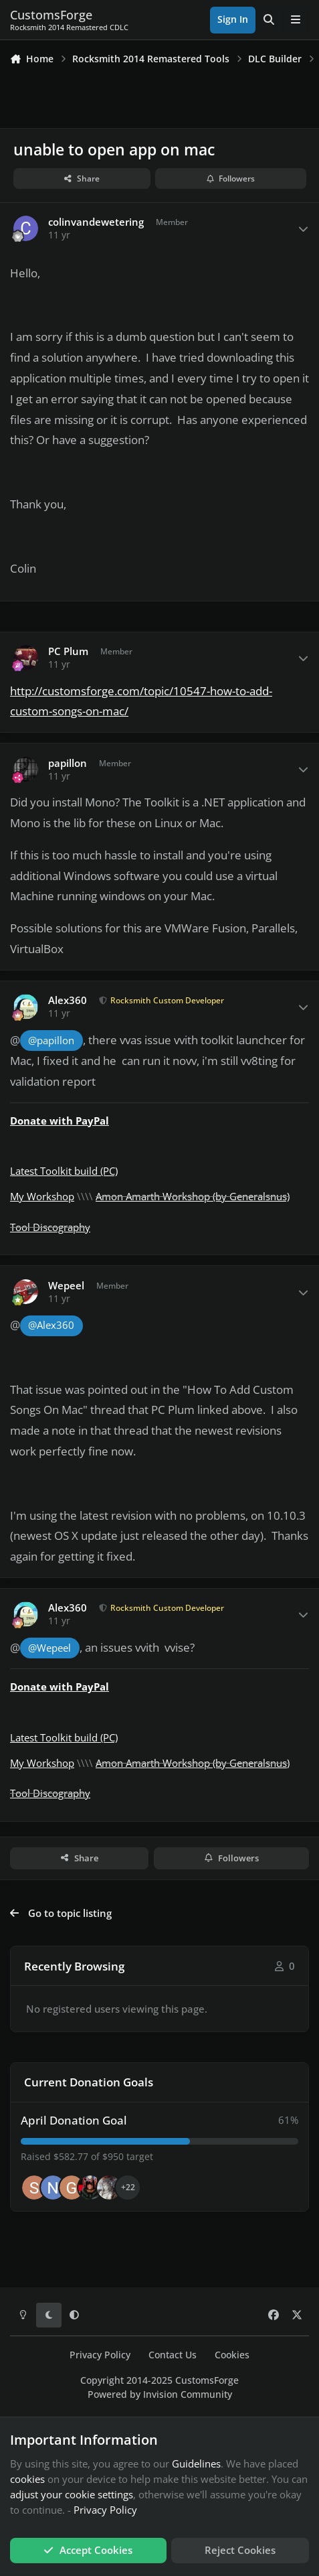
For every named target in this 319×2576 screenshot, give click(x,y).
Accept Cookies (87, 2550)
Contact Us (172, 2355)
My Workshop (42, 1196)
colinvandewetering (96, 222)
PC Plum (68, 651)
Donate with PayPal (59, 1120)
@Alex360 (51, 1325)
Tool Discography (50, 1227)
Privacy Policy (100, 2355)
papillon (67, 763)
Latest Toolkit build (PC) (64, 1170)
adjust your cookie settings (71, 2494)
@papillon (51, 1040)
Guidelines (196, 2463)
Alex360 (67, 1000)
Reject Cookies (240, 2550)
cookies (27, 2479)
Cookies (232, 2355)
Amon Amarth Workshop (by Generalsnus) (193, 1196)
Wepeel (66, 1285)
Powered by (160, 2394)
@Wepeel (49, 1648)
